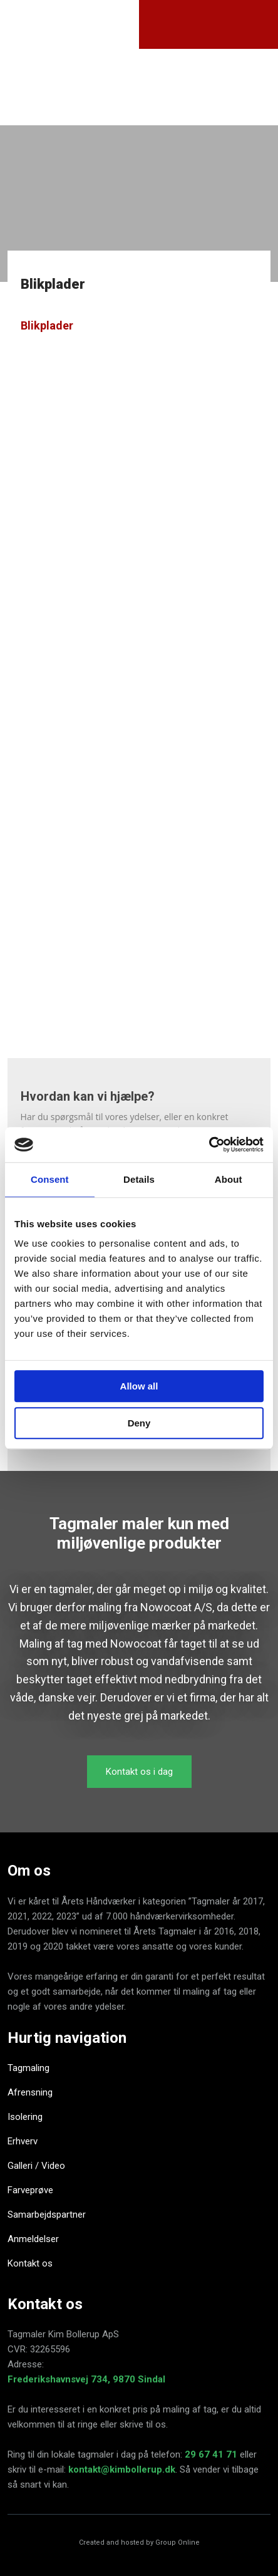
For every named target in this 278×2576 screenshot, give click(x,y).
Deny (139, 1423)
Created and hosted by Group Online (139, 2542)
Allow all (139, 1386)
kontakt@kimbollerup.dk (121, 2469)
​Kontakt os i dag (139, 1771)
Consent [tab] (50, 1179)
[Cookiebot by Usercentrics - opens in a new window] (209, 1144)
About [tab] (228, 1179)
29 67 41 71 (211, 2454)
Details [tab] (139, 1179)
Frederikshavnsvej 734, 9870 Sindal (86, 2379)
